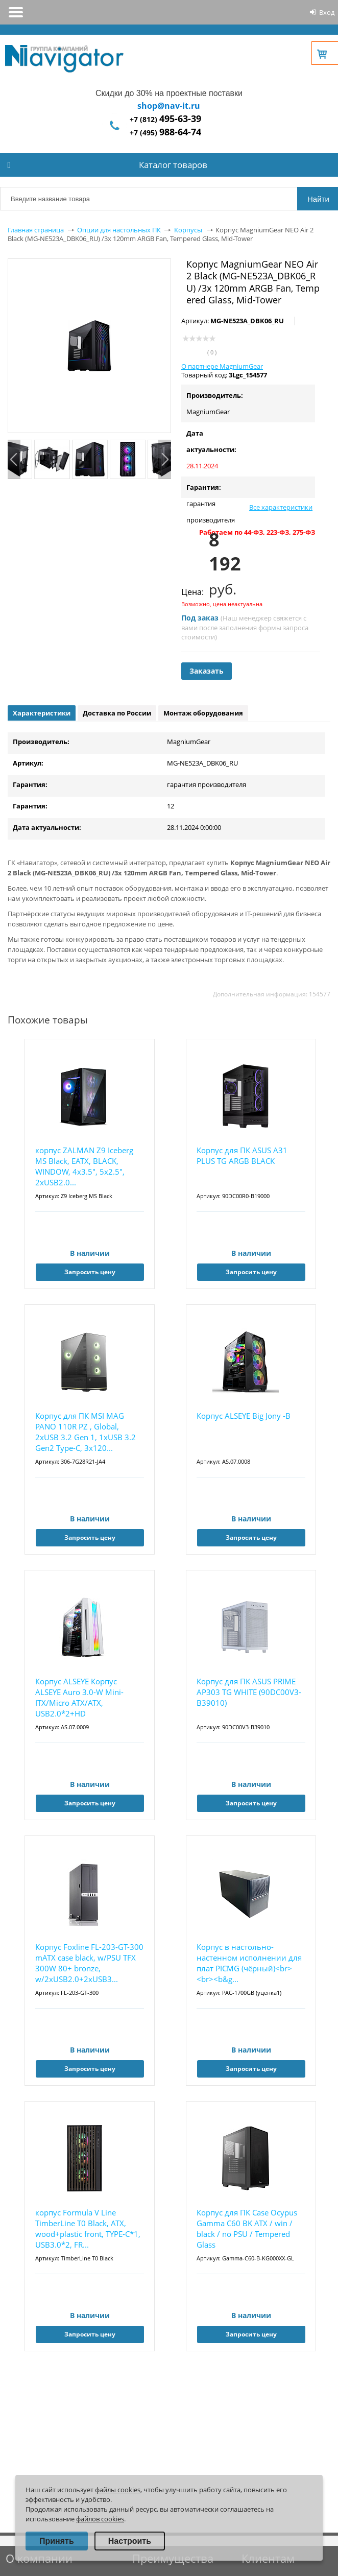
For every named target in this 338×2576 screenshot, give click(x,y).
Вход (326, 12)
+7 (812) (165, 119)
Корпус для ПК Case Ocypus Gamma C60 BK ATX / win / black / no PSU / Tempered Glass (247, 2228)
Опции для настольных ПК (119, 229)
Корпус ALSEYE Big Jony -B (244, 1416)
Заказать (206, 671)
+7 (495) (165, 132)
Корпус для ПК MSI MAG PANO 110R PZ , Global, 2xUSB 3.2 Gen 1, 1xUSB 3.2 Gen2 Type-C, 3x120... (85, 1432)
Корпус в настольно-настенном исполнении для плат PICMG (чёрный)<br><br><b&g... (249, 1963)
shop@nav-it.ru (168, 105)
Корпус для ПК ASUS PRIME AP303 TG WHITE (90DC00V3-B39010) (249, 1692)
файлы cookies (117, 2489)
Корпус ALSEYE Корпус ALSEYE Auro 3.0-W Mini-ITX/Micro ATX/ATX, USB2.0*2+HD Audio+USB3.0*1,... (79, 1698)
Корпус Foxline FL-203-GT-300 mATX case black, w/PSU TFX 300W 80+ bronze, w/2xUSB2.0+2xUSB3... (89, 1963)
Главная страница (36, 229)
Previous (14, 459)
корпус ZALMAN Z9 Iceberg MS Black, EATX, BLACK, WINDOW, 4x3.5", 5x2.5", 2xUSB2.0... (84, 1166)
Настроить (129, 2541)
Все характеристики (280, 507)
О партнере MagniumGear (222, 366)
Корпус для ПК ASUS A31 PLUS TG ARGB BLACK (242, 1155)
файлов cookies (100, 2518)
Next (164, 459)
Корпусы (188, 229)
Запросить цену (89, 1272)
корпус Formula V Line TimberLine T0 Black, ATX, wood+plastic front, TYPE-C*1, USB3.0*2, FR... (87, 2228)
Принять (56, 2541)
